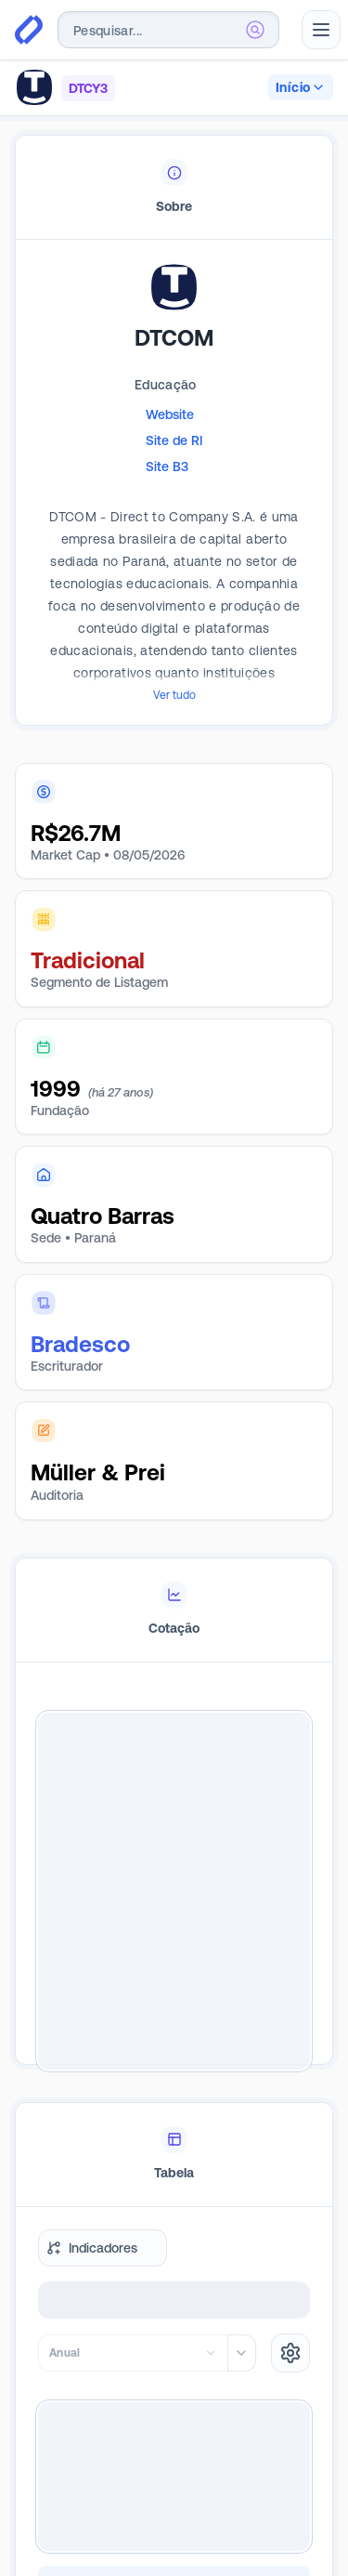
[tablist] (174, 188)
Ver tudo (174, 695)
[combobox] (168, 29)
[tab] (174, 188)
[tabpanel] (174, 511)
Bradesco (80, 1344)
